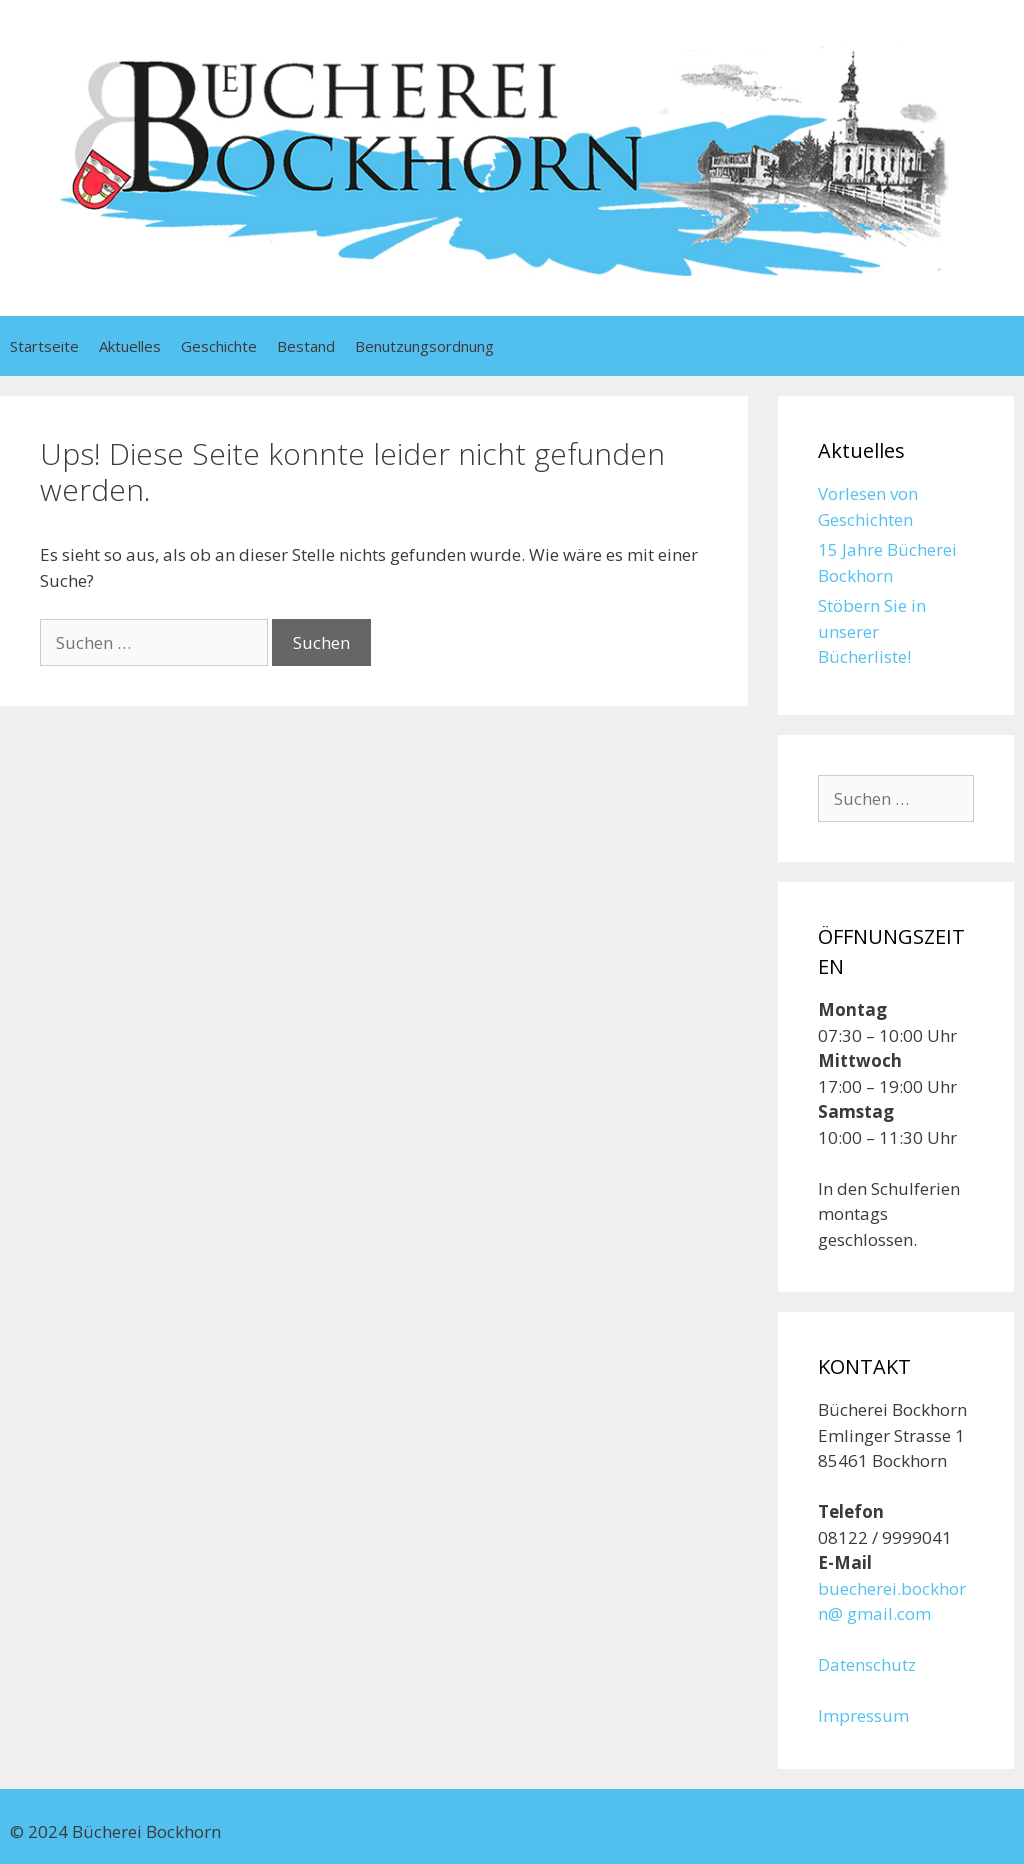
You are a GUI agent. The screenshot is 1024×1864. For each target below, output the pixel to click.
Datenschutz (867, 1664)
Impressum (863, 1715)
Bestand (306, 346)
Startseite (44, 346)
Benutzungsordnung (424, 346)
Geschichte (219, 346)
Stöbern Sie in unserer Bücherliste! (872, 631)
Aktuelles (130, 346)
